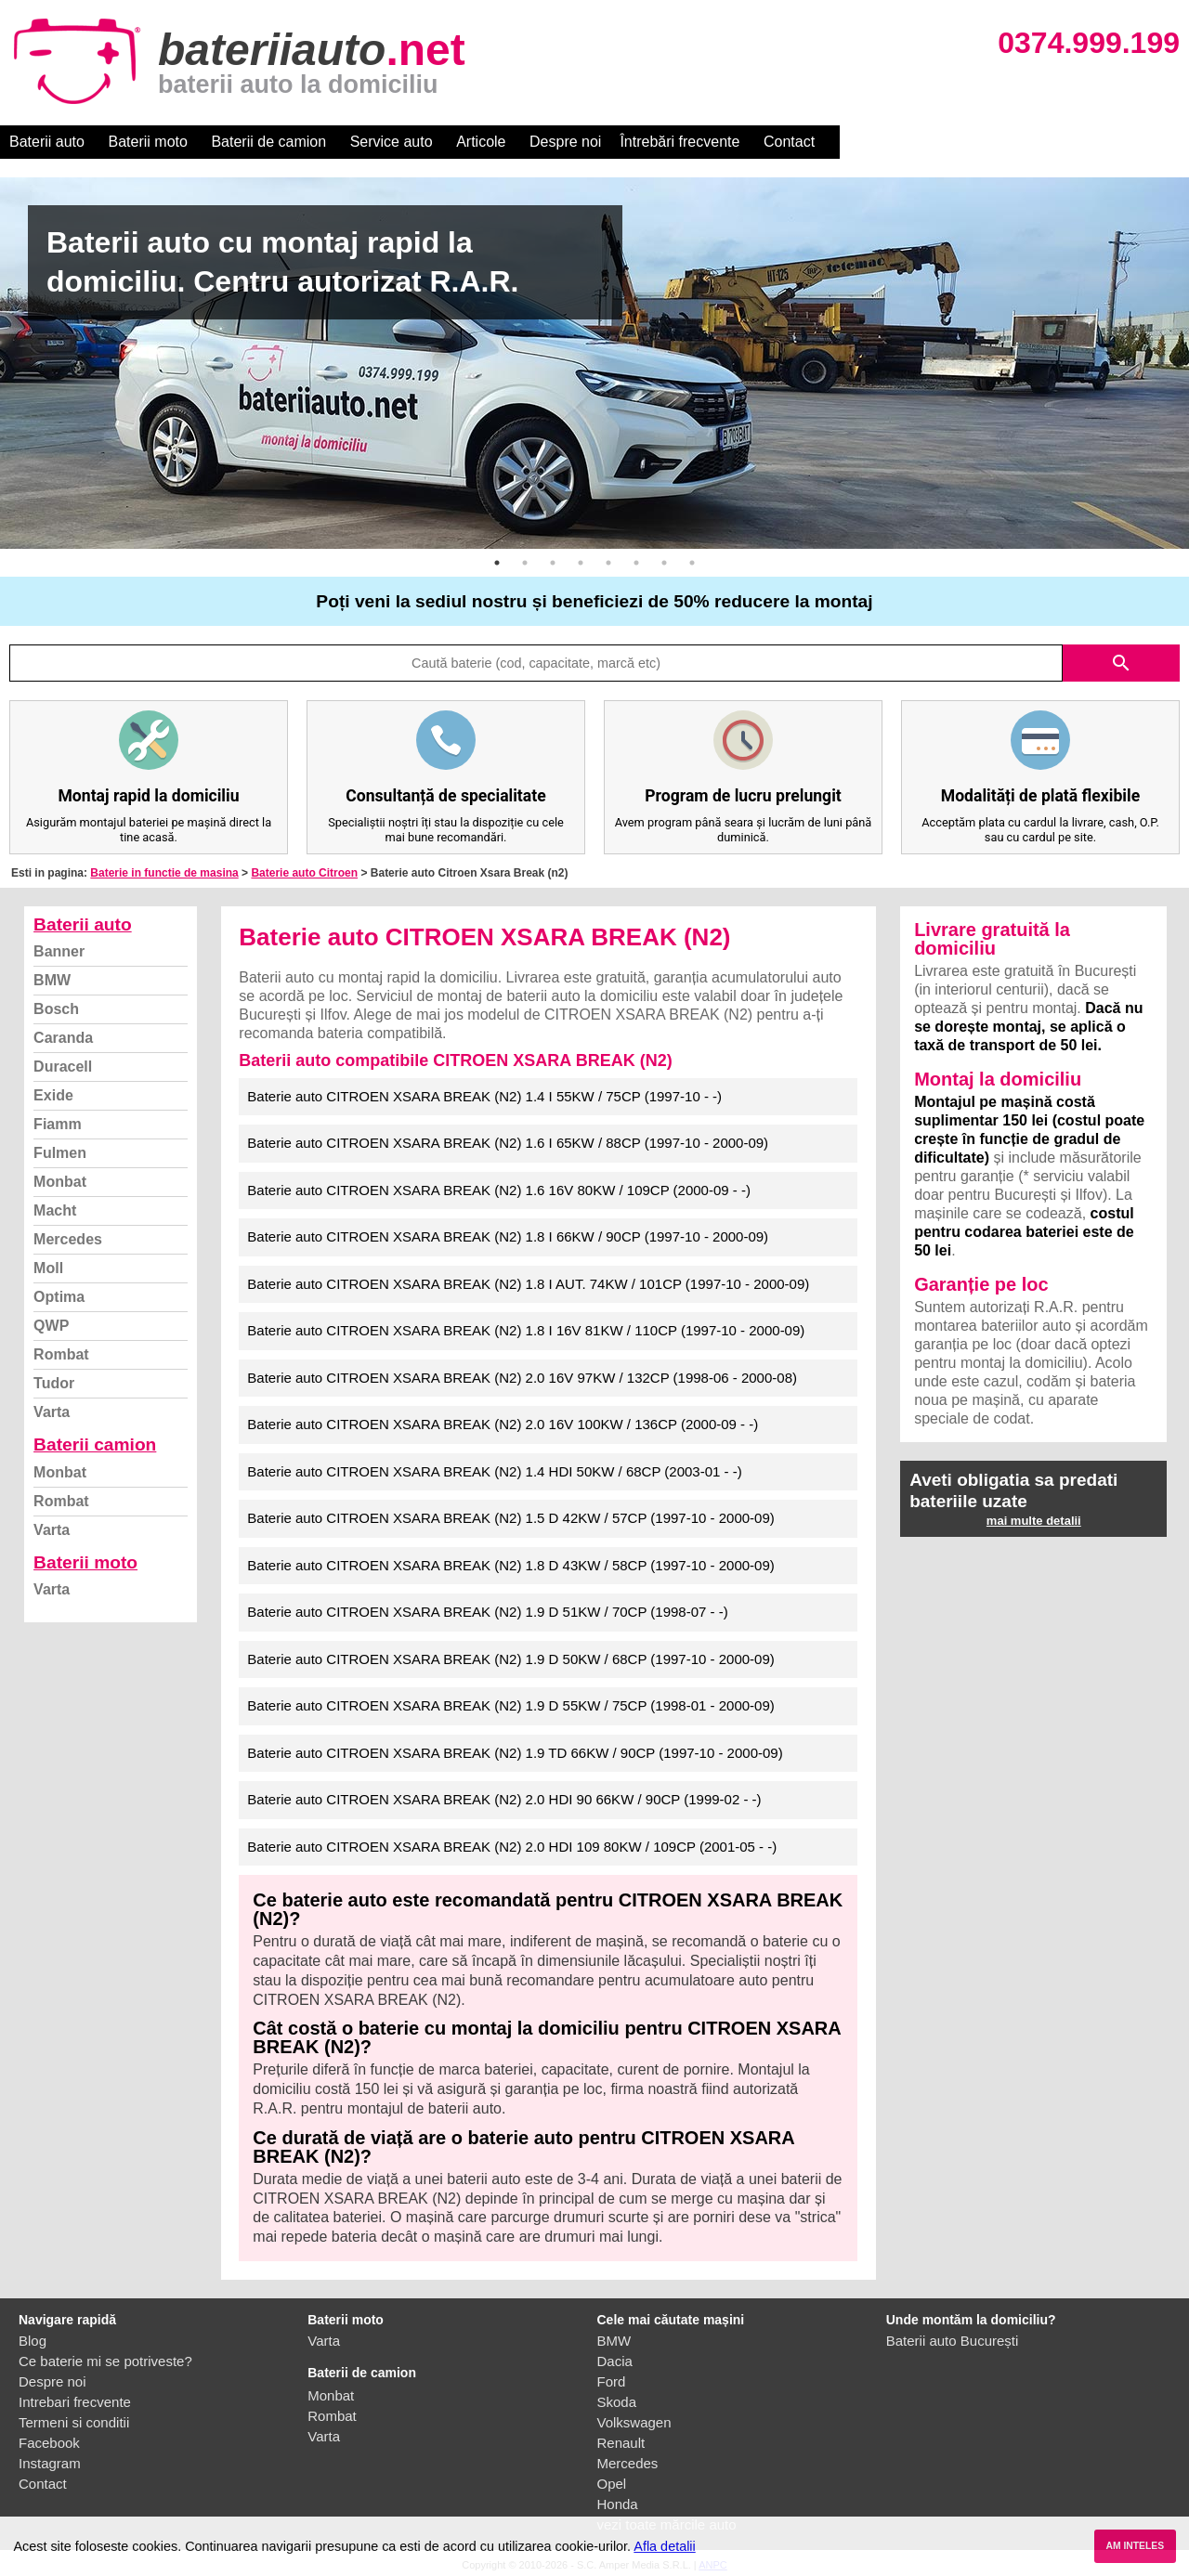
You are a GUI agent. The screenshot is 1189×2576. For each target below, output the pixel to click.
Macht (54, 1210)
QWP (51, 1326)
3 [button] (552, 562)
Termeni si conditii (74, 2422)
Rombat (61, 1354)
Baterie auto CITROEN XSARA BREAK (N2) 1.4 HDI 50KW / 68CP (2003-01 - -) (494, 1471)
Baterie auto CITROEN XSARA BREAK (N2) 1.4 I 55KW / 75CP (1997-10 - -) (484, 1096)
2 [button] (525, 562)
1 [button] (497, 562)
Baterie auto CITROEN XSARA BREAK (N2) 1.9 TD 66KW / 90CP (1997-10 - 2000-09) (514, 1753)
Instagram (50, 2463)
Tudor (53, 1383)
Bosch (56, 1009)
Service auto (391, 142)
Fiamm (57, 1124)
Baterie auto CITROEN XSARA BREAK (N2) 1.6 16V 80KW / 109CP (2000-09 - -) (499, 1190)
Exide (53, 1095)
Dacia (615, 2361)
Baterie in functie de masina (164, 872)
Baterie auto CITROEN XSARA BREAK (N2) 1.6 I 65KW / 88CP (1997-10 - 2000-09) (507, 1143)
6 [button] (636, 562)
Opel (612, 2483)
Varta (51, 1412)
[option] (594, 363)
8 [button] (692, 562)
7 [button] (664, 562)
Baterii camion (94, 1444)
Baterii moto (148, 142)
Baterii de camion (268, 142)
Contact (789, 142)
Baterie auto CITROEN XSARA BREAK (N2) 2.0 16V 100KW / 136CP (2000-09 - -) (502, 1424)
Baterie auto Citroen (304, 872)
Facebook (49, 2443)
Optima (59, 1297)
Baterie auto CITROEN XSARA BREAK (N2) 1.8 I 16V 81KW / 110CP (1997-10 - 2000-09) (525, 1330)
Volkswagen (634, 2422)
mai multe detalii (1033, 1521)
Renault (621, 2443)
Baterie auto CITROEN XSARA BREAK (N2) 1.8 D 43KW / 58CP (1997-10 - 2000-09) (510, 1565)
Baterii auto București (952, 2340)
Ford (611, 2381)
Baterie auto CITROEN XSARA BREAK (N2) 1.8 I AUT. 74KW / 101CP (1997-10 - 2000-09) (528, 1284)
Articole (480, 142)
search (1121, 663)
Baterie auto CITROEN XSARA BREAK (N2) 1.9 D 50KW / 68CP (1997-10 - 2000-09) (510, 1659)
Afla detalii (664, 2546)
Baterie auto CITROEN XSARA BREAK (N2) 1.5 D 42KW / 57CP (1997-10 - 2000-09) (510, 1518)
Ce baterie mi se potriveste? (105, 2361)
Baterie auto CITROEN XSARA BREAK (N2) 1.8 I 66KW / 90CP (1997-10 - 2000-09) (507, 1236)
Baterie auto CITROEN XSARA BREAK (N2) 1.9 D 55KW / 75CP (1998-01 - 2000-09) (510, 1705)
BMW (52, 980)
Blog (32, 2340)
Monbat (59, 1182)
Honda (617, 2504)
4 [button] (580, 562)
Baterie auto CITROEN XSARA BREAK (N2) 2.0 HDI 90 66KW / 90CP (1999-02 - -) (504, 1799)
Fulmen (59, 1153)
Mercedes (67, 1239)
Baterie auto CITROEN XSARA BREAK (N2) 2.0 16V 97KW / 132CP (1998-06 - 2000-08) (522, 1378)
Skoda (617, 2402)
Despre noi (565, 142)
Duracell (62, 1066)
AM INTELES (1134, 2546)
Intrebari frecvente (75, 2402)
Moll (48, 1268)
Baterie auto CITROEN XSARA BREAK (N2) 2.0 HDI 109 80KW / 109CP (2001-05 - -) (512, 1846)
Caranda (63, 1038)
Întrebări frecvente (679, 142)
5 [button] (608, 562)
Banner (59, 951)
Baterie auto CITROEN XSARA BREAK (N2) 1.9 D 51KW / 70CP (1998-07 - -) (487, 1612)
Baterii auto (47, 142)
